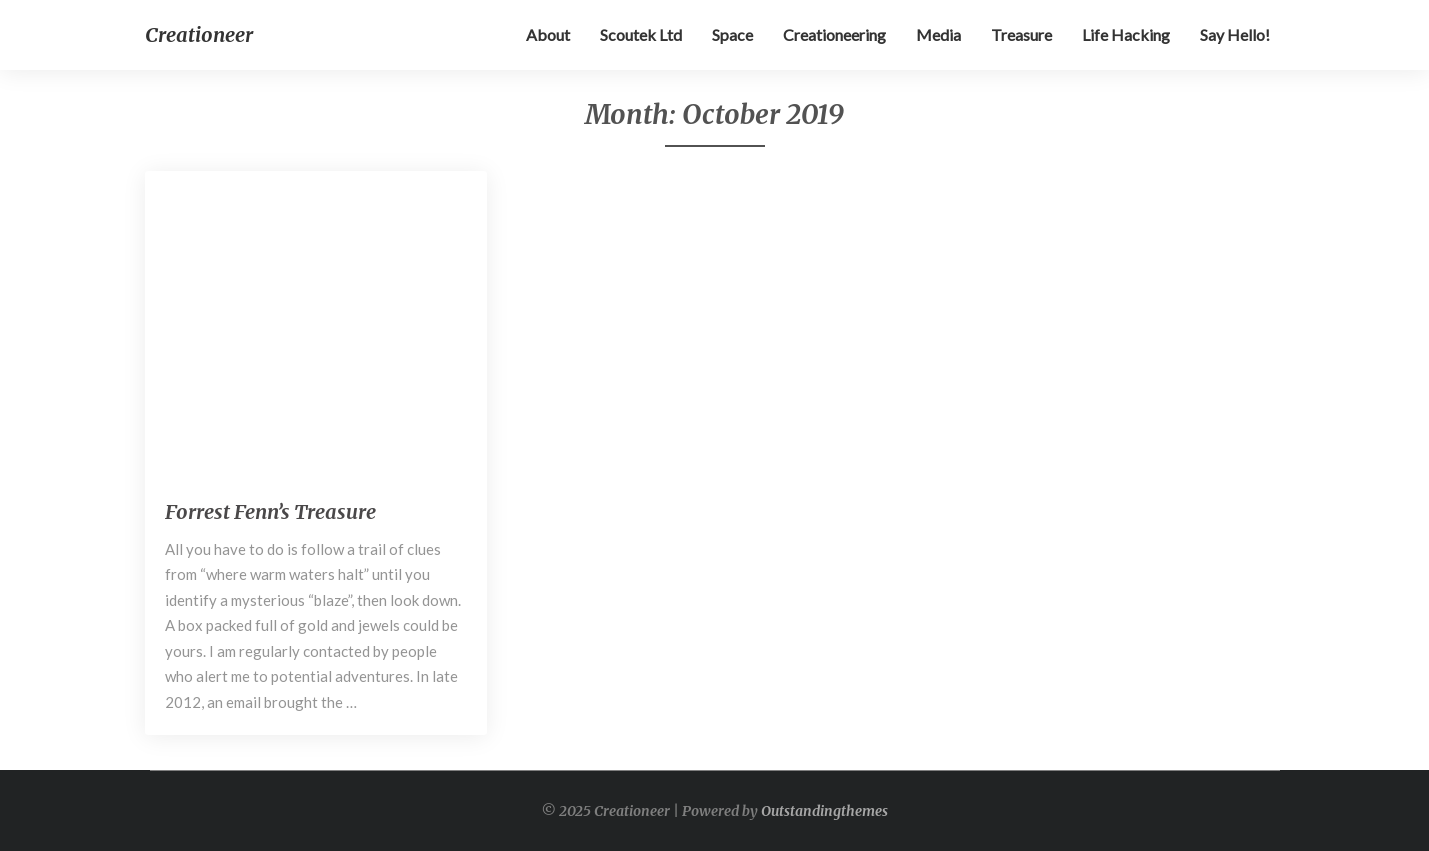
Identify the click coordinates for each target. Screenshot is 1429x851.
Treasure (1021, 34)
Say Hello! (1235, 34)
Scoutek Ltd (641, 34)
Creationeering (834, 34)
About (548, 34)
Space (732, 34)
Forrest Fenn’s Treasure (270, 511)
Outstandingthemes (824, 811)
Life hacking (1126, 34)
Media (938, 34)
